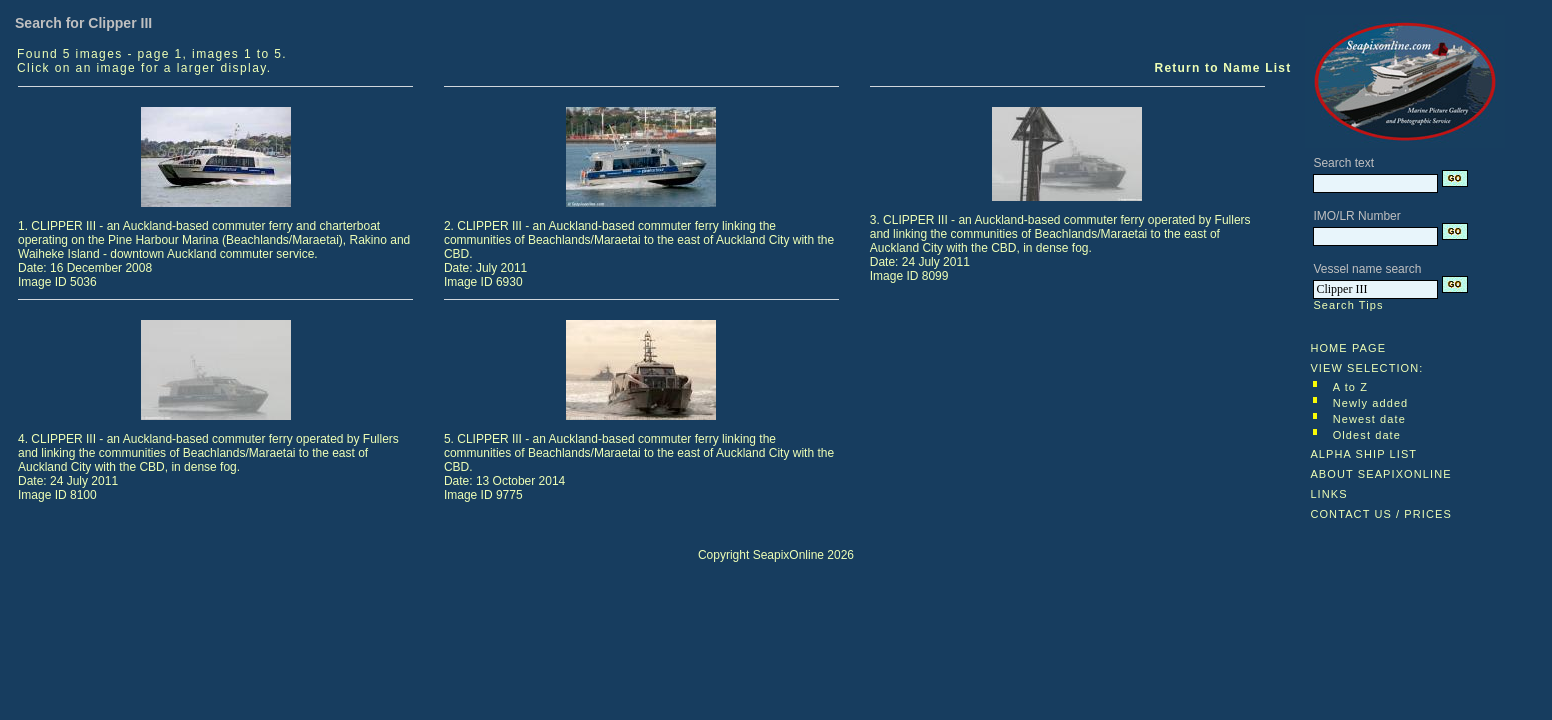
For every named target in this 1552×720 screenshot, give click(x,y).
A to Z (1350, 387)
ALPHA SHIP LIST (1363, 454)
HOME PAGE (1348, 348)
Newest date (1369, 419)
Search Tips (1348, 305)
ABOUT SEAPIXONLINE (1380, 474)
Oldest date (1367, 435)
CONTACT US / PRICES (1381, 514)
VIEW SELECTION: (1366, 368)
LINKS (1328, 494)
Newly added (1371, 403)
